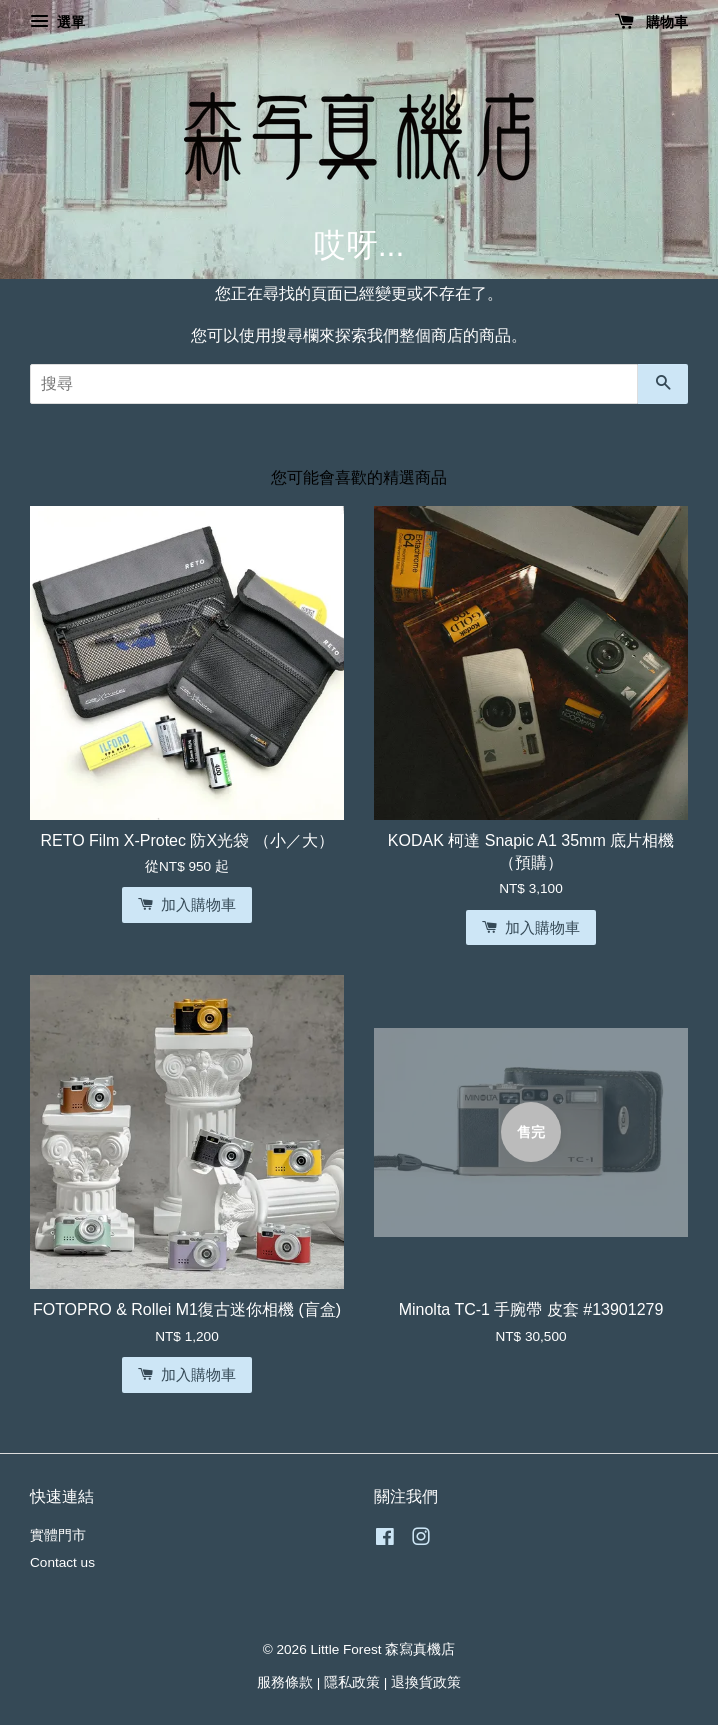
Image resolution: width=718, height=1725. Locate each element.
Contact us (62, 1562)
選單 (57, 22)
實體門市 (58, 1535)
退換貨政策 (426, 1682)
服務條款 (285, 1682)
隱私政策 (352, 1682)
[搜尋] (334, 384)
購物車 (651, 22)
